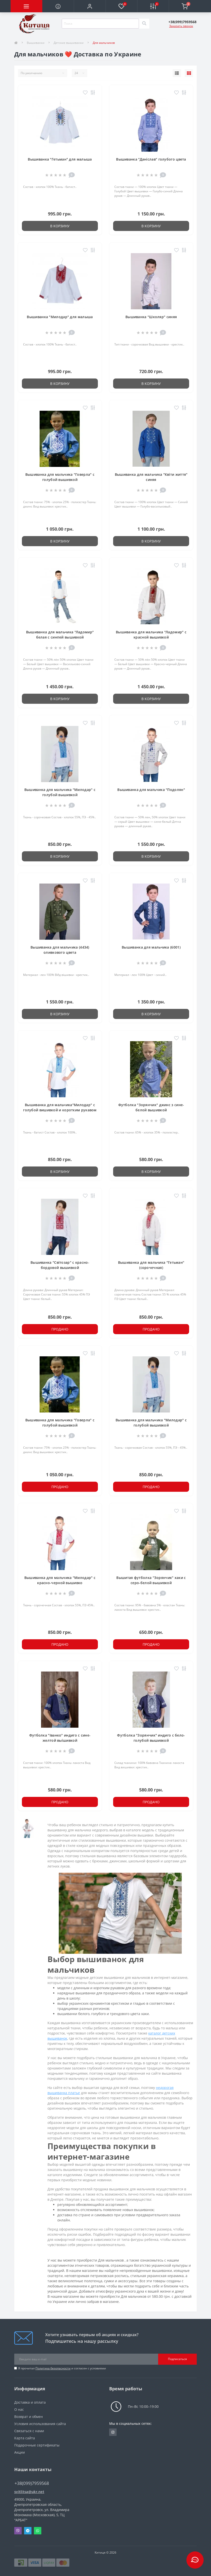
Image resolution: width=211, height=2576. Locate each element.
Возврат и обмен (28, 2416)
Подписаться (177, 2359)
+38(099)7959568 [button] (32, 2483)
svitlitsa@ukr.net (29, 2491)
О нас (19, 2409)
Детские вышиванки (69, 43)
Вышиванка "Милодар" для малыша (60, 316)
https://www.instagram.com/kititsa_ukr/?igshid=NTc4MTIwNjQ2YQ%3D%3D (112, 2432)
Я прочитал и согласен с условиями (62, 2368)
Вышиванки (36, 43)
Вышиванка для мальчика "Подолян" (151, 789)
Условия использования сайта (40, 2423)
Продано (59, 1329)
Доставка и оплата (30, 2402)
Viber (18, 2530)
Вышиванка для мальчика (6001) (151, 947)
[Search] (144, 24)
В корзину (60, 226)
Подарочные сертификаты (37, 2445)
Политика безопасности (53, 2368)
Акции (19, 2452)
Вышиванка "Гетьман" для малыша (60, 159)
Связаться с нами (29, 2430)
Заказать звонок (181, 26)
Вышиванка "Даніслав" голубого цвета (151, 159)
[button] (90, 6)
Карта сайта (24, 2438)
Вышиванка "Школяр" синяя (151, 316)
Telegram (28, 2530)
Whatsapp (37, 2530)
